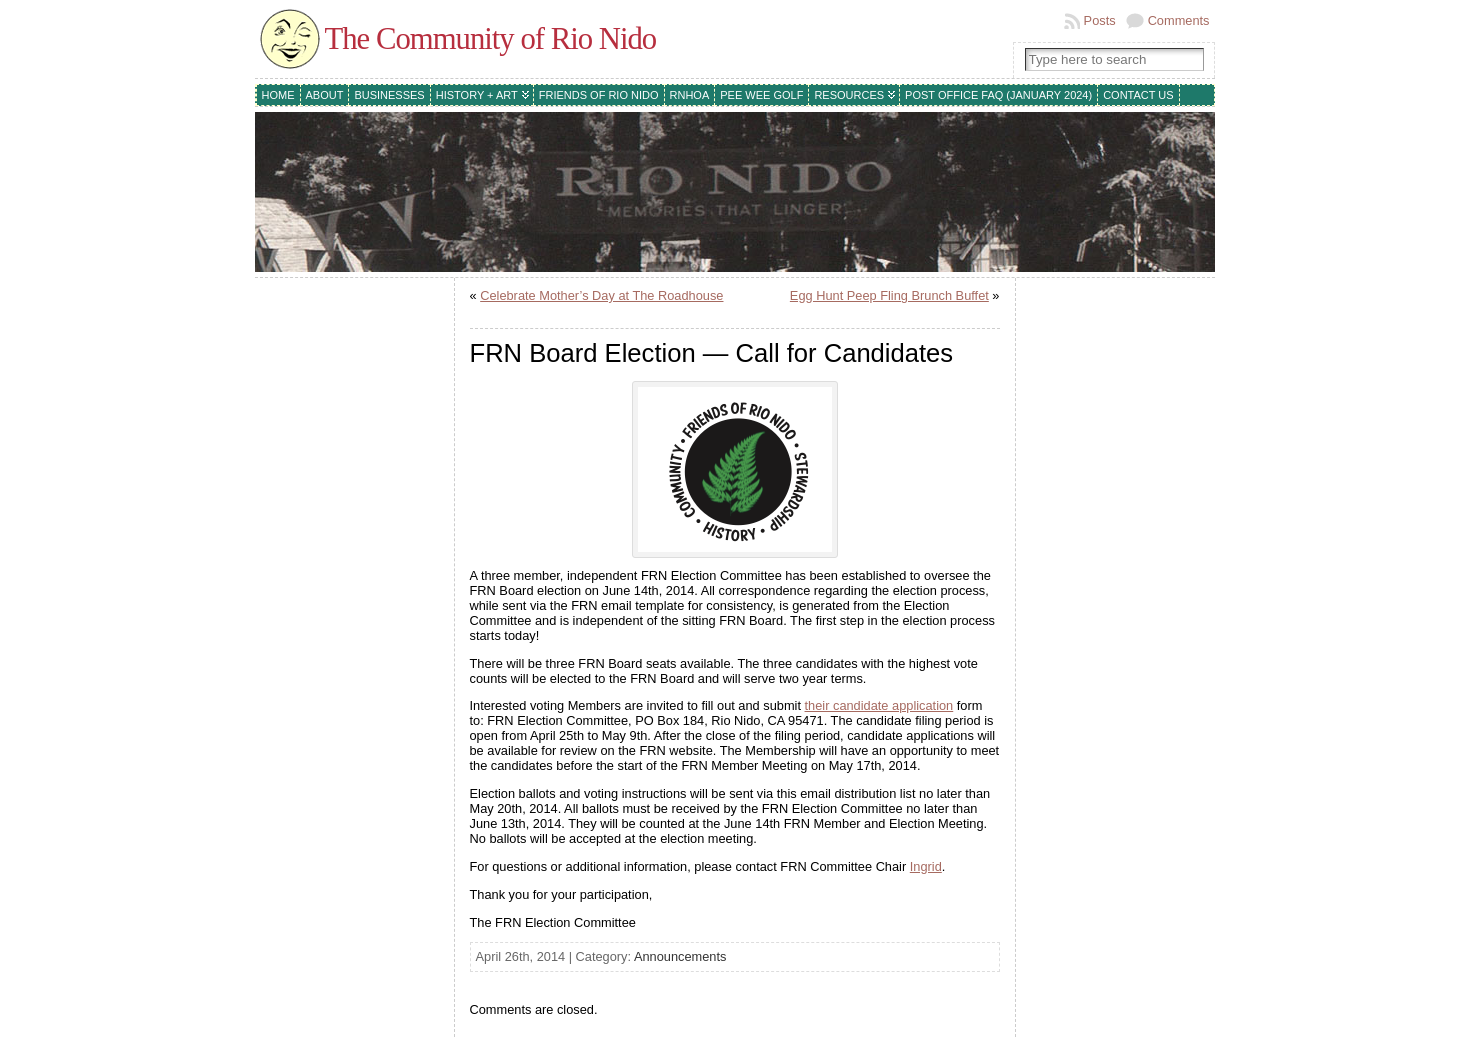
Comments (1179, 20)
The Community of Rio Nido (491, 39)
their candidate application (879, 705)
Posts (1100, 20)
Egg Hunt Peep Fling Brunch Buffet (889, 295)
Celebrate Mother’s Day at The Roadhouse (601, 295)
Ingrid (926, 866)
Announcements (680, 956)
